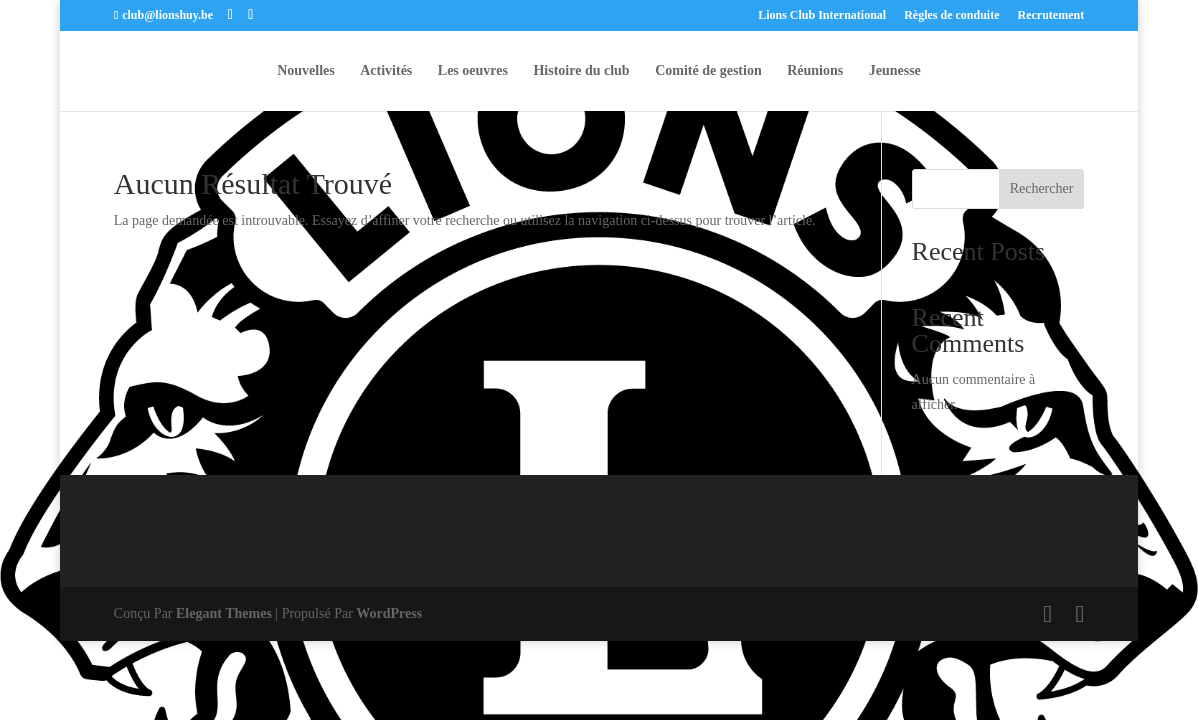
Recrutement (1051, 15)
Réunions (815, 71)
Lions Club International (822, 15)
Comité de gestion (708, 71)
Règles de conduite (951, 15)
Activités (386, 71)
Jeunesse (895, 71)
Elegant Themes (224, 613)
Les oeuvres (473, 71)
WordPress (389, 613)
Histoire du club (581, 71)
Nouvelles (306, 71)
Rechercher (1042, 188)
